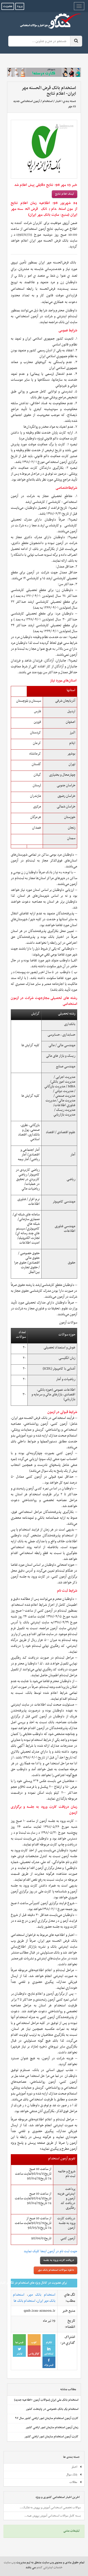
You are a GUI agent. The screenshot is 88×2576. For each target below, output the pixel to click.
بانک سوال (74, 2474)
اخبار (58, 101)
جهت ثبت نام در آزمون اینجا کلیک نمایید (50, 2251)
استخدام (47, 101)
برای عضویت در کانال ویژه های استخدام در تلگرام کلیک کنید (42, 2283)
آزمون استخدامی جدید (26, 101)
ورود (20, 6)
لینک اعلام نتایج (64, 194)
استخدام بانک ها (24, 2301)
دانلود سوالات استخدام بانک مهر (55, 2270)
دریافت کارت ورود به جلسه (58, 2260)
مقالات (75, 2482)
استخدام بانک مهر (41, 2295)
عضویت (7, 6)
